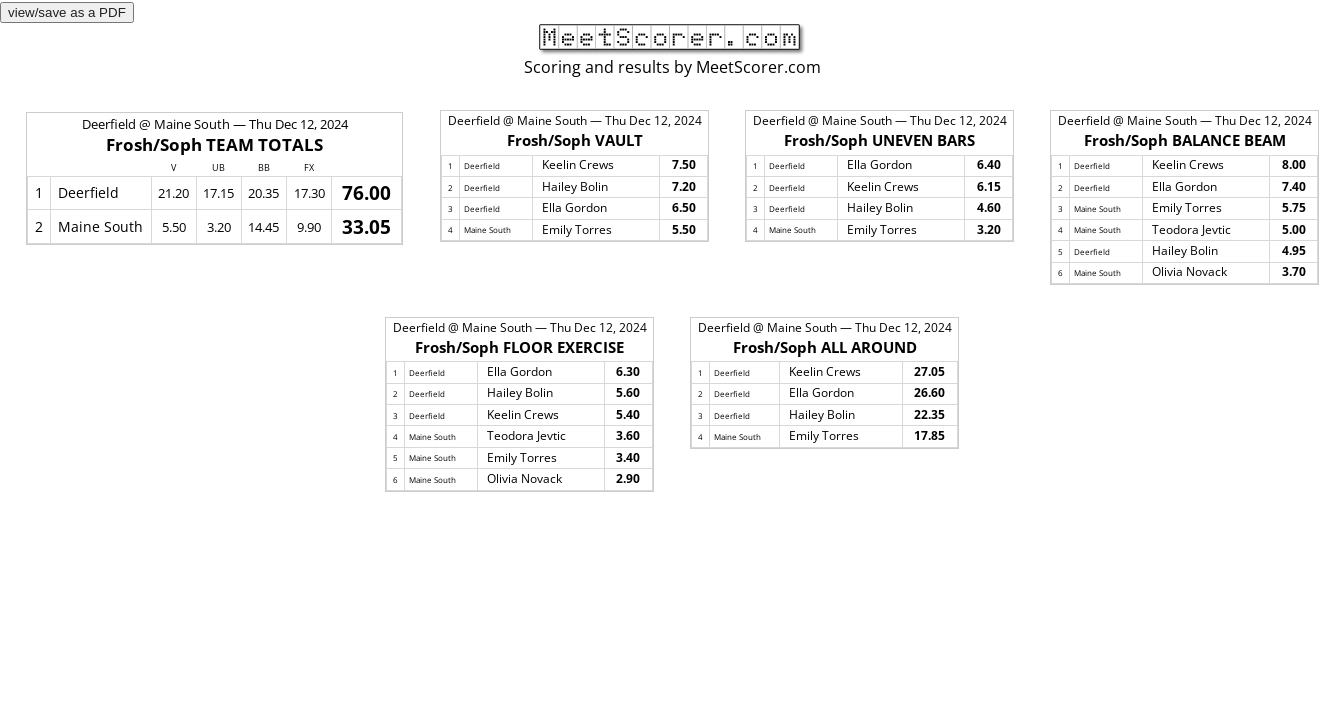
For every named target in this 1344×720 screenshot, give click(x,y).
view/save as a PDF (67, 12)
